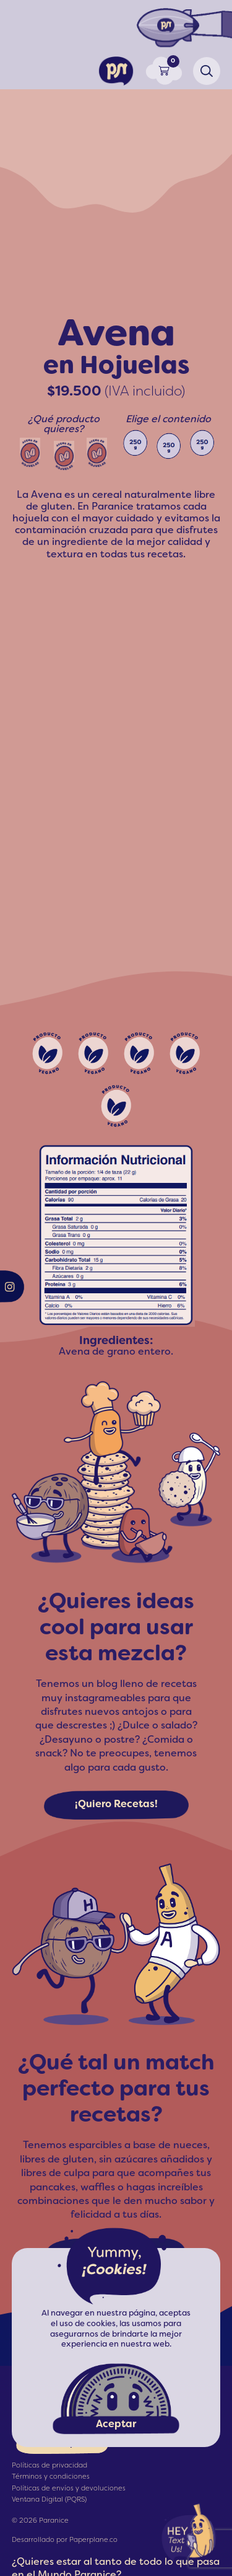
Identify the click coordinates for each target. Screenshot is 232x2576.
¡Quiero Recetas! (116, 1805)
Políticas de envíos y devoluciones (69, 2488)
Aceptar (116, 2425)
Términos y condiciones (51, 2477)
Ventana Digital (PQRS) (49, 2500)
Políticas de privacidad (49, 2466)
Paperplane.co (93, 2540)
